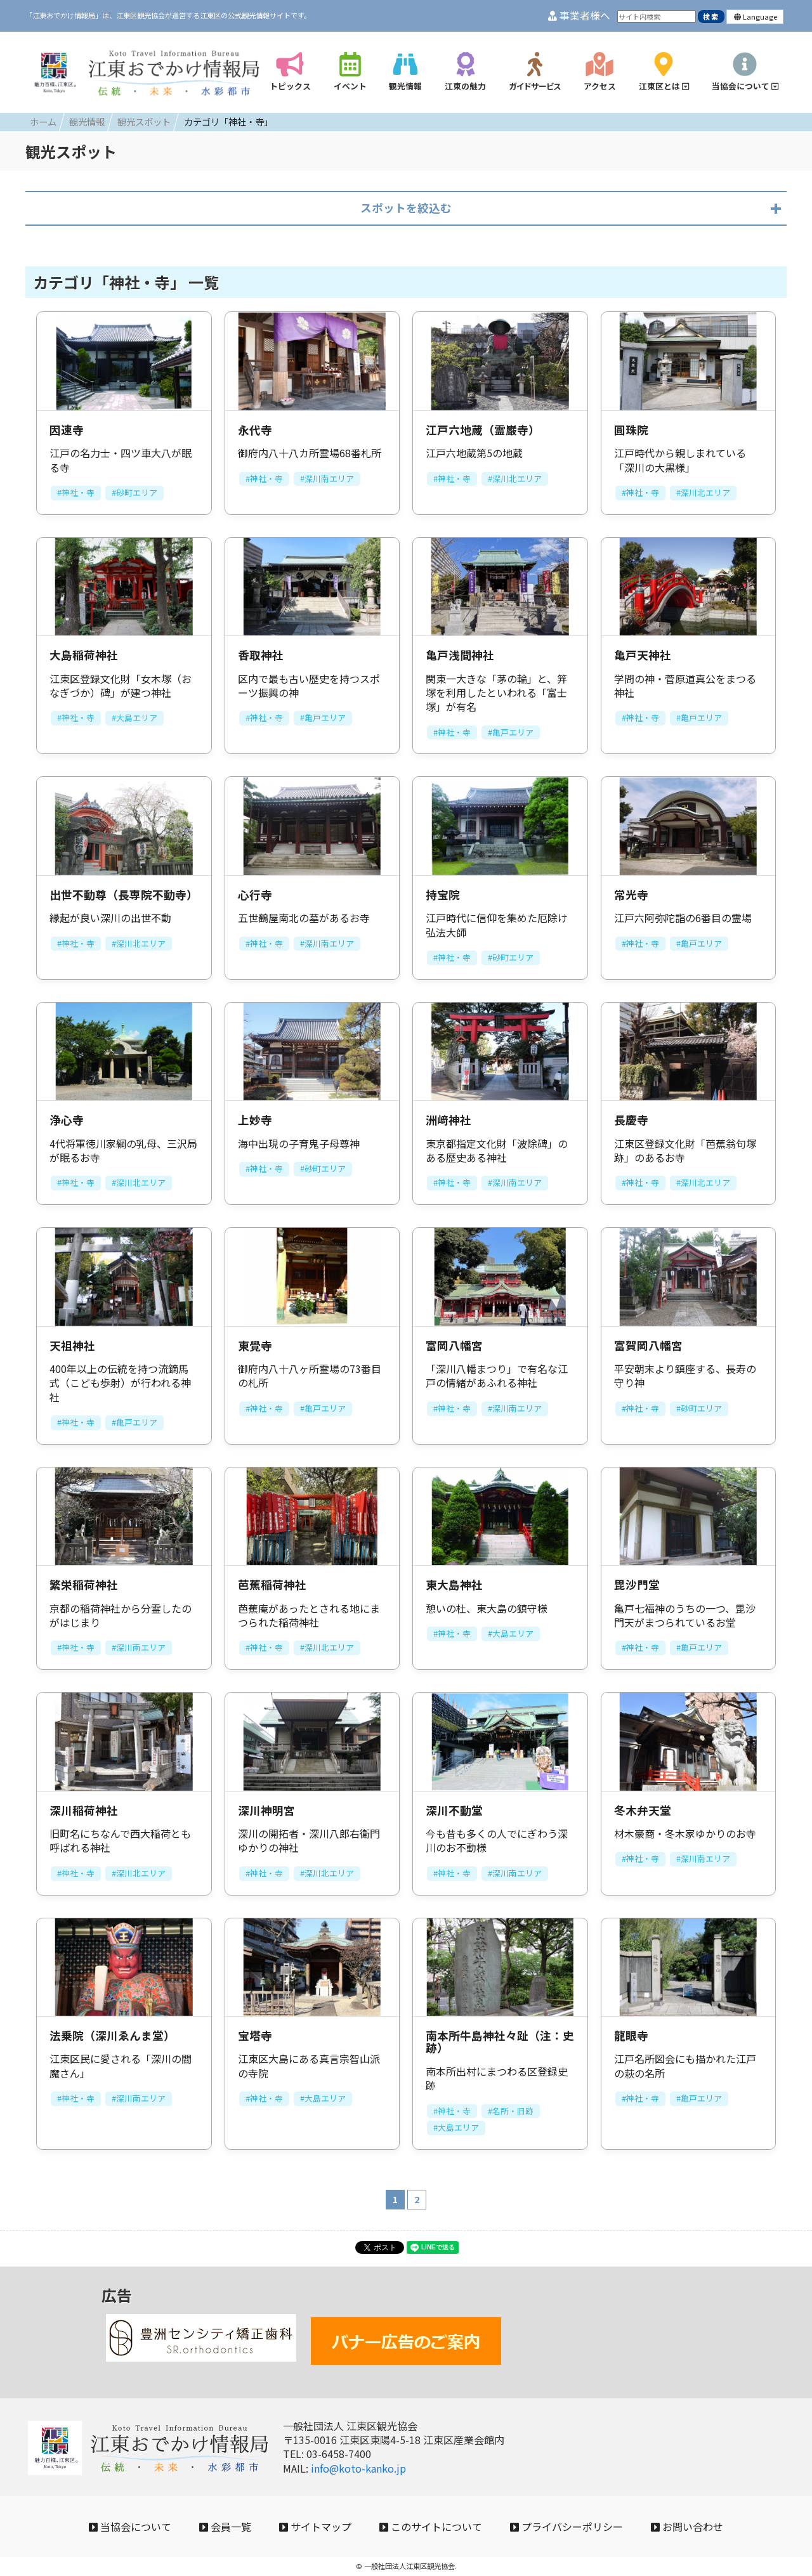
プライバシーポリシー (566, 2526)
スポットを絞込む (406, 208)
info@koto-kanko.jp (358, 2468)
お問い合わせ (687, 2526)
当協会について (130, 2526)
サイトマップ (315, 2526)
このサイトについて (430, 2526)
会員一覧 (225, 2526)
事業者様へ (579, 15)
